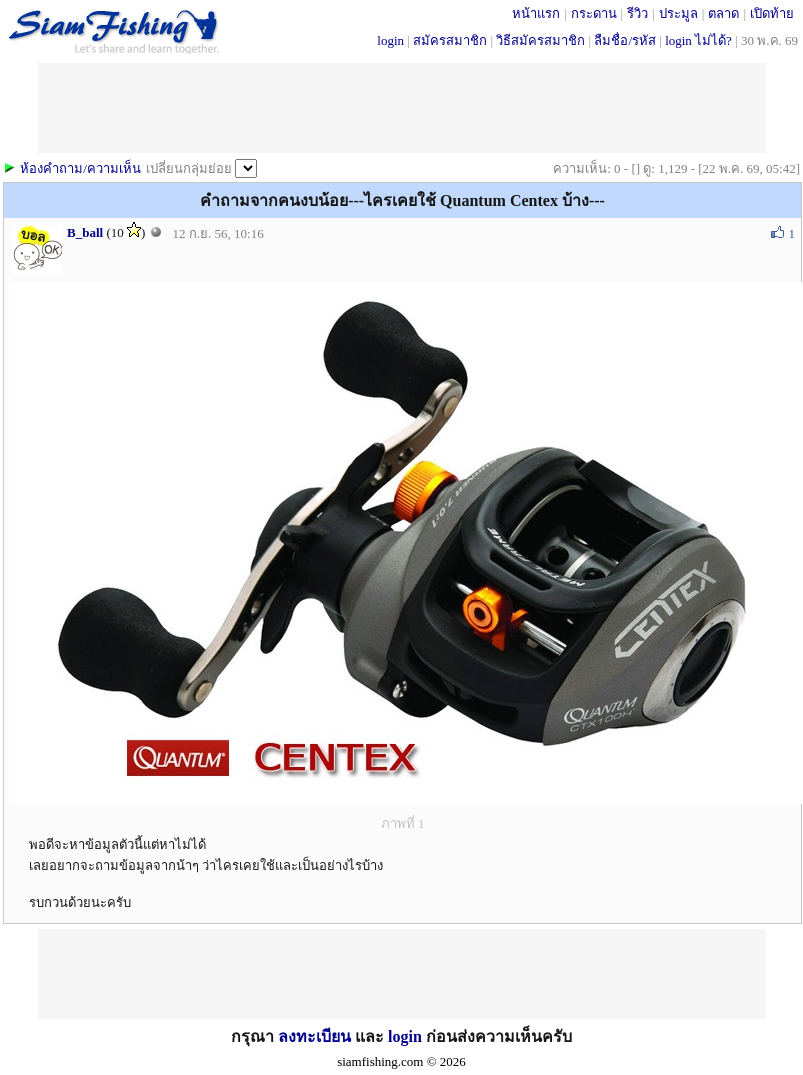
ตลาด (723, 13)
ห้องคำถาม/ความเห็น (80, 168)
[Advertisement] (402, 974)
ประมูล (678, 13)
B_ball (85, 232)
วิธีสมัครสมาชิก (540, 40)
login (390, 40)
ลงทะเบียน (314, 1036)
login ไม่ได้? (698, 40)
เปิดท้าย (772, 13)
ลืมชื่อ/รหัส (625, 40)
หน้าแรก (536, 13)
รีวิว (637, 13)
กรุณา (254, 1036)
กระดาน (594, 13)
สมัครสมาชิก (450, 40)
